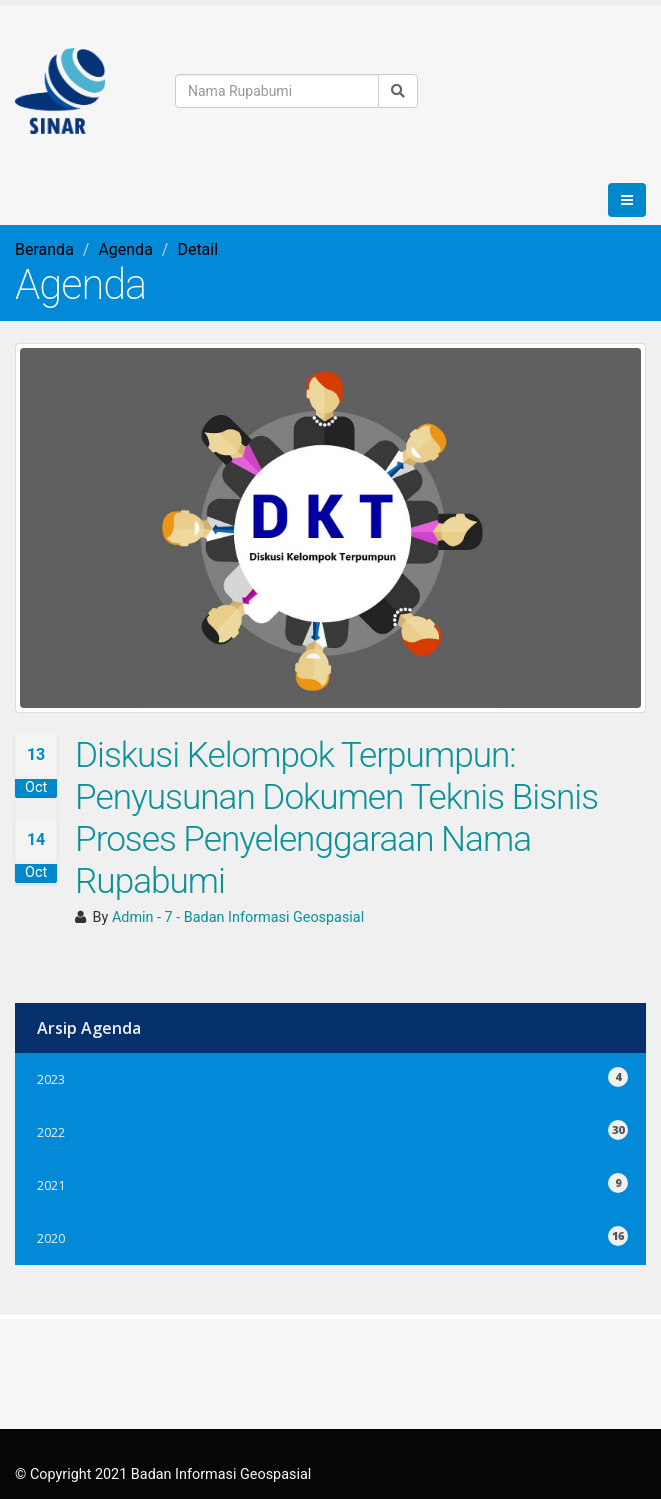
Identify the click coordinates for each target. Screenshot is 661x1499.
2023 (330, 1076)
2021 (330, 1182)
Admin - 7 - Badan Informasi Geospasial (238, 917)
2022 (330, 1129)
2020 (330, 1235)
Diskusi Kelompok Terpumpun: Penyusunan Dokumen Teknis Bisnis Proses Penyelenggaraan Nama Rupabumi (336, 818)
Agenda (125, 249)
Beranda (44, 249)
